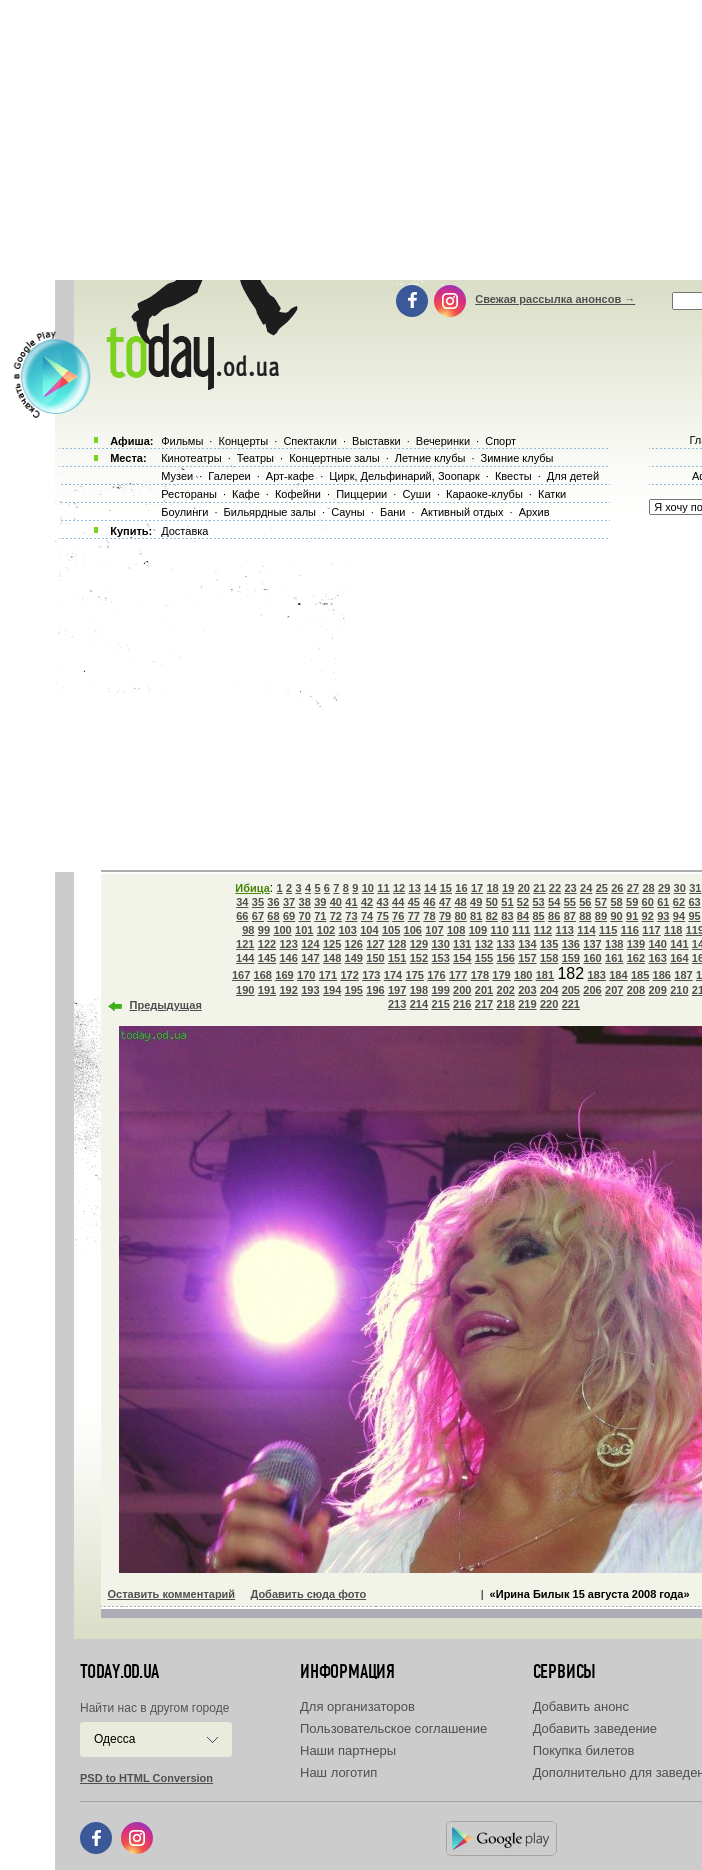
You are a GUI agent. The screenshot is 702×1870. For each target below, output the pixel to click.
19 (508, 888)
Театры (255, 458)
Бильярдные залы (270, 512)
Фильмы (182, 441)
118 (673, 930)
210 (679, 990)
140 (657, 944)
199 (440, 990)
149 (354, 958)
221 (571, 1004)
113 (565, 930)
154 (462, 958)
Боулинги (184, 512)
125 (332, 944)
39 (320, 902)
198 (419, 990)
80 (460, 916)
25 (602, 888)
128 (397, 944)
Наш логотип (338, 1772)
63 (694, 902)
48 (460, 902)
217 (484, 1004)
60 (648, 902)
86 (554, 916)
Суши (416, 494)
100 (282, 930)
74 (367, 916)
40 (336, 902)
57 (601, 902)
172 (349, 975)
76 (398, 916)
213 (397, 1004)
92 (648, 916)
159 (571, 958)
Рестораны (189, 494)
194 (332, 990)
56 (585, 902)
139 (636, 944)
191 (267, 990)
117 (651, 930)
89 (601, 916)
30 (680, 888)
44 (398, 902)
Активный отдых (462, 512)
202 (506, 990)
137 (592, 944)
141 (679, 944)
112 (543, 930)
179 (501, 975)
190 (245, 990)
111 (521, 930)
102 (326, 930)
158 (549, 958)
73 (351, 916)
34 (242, 902)
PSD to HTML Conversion (146, 1778)
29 (664, 888)
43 (383, 902)
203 (527, 990)
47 (445, 902)
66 (242, 916)
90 (616, 916)
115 (608, 930)
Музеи (177, 476)
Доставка (184, 531)
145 (267, 958)
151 (397, 958)
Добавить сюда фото (308, 1594)
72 (336, 916)
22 (555, 888)
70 (305, 916)
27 (633, 888)
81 (476, 916)
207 (614, 990)
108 (456, 930)
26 (617, 888)
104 (369, 930)
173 (371, 975)
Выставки (376, 441)
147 (310, 958)
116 (630, 930)
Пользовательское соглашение (393, 1728)
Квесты (513, 476)
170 (306, 975)
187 (683, 975)
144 (245, 958)
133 (506, 944)
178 (480, 975)
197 (397, 990)
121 (245, 944)
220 (549, 1004)
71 (320, 916)
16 (461, 888)
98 (248, 930)
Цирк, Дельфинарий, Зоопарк (404, 476)
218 (506, 1004)
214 (419, 1004)
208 (636, 990)
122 (267, 944)
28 (648, 888)
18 (492, 888)
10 (368, 888)
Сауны (348, 512)
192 (288, 990)
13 (415, 888)
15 (446, 888)
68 (273, 916)
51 (507, 902)
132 (484, 944)
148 (332, 958)
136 (571, 944)
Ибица (252, 888)
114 (586, 930)
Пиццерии (361, 494)
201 (484, 990)
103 (347, 930)
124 (310, 944)
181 (545, 975)
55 (570, 902)
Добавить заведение (595, 1728)
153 (440, 958)
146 (288, 958)
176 (436, 975)
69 (289, 916)
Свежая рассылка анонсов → (555, 299)
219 (527, 1004)
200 (462, 990)
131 (462, 944)
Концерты (243, 441)
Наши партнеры (348, 1750)
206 (592, 990)
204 (549, 990)
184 (618, 975)
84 (523, 916)
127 (375, 944)
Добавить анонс (581, 1706)
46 (429, 902)
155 (484, 958)
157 (527, 958)
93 (663, 916)
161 (614, 958)
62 (679, 902)
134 (527, 944)
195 (354, 990)
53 (538, 902)
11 (383, 888)
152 (419, 958)
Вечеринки (443, 441)
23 (570, 888)
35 (258, 902)
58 (616, 902)
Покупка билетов (584, 1750)
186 (662, 975)
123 (288, 944)
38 (305, 902)
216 (462, 1004)
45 (414, 902)
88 (585, 916)
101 (304, 930)
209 (657, 990)
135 (549, 944)
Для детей (573, 476)
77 (414, 916)
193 (310, 990)
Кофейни (298, 494)
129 (419, 944)
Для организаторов (357, 1706)
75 (383, 916)
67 (258, 916)
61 (663, 902)
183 (597, 975)
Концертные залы (334, 458)
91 (632, 916)
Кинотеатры (191, 458)
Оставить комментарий (172, 1594)
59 (632, 902)
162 (636, 958)
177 (458, 975)
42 (367, 902)
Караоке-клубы (484, 494)
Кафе (246, 494)
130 (440, 944)
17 (477, 888)
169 (284, 975)
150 (375, 958)
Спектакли (310, 441)
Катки (552, 494)
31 (695, 888)
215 (440, 1004)
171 (328, 975)
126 (354, 944)
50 (492, 902)
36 (273, 902)
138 (614, 944)
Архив (534, 512)
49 (476, 902)
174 (393, 975)
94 (679, 916)
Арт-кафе (290, 476)
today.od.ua (119, 1672)
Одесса (114, 1739)
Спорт (500, 441)
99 (264, 930)
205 (571, 990)
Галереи (229, 476)
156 (506, 958)
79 (445, 916)
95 (694, 916)
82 (492, 916)
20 (524, 888)
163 (657, 958)
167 (241, 975)
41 (351, 902)
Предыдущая (166, 1005)
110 (499, 930)
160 (592, 958)
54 (554, 902)
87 (570, 916)
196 (375, 990)
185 (640, 975)
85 (538, 916)
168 (263, 975)
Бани (393, 512)
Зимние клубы (517, 458)
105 (391, 930)
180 (523, 975)
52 (523, 902)
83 (507, 916)
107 (434, 930)
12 (399, 888)
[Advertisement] (378, 700)
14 (430, 888)
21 (539, 888)
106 (413, 930)
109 (478, 930)
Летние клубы (430, 458)
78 (429, 916)
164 (679, 958)
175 (415, 975)
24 (586, 888)
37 (289, 902)
